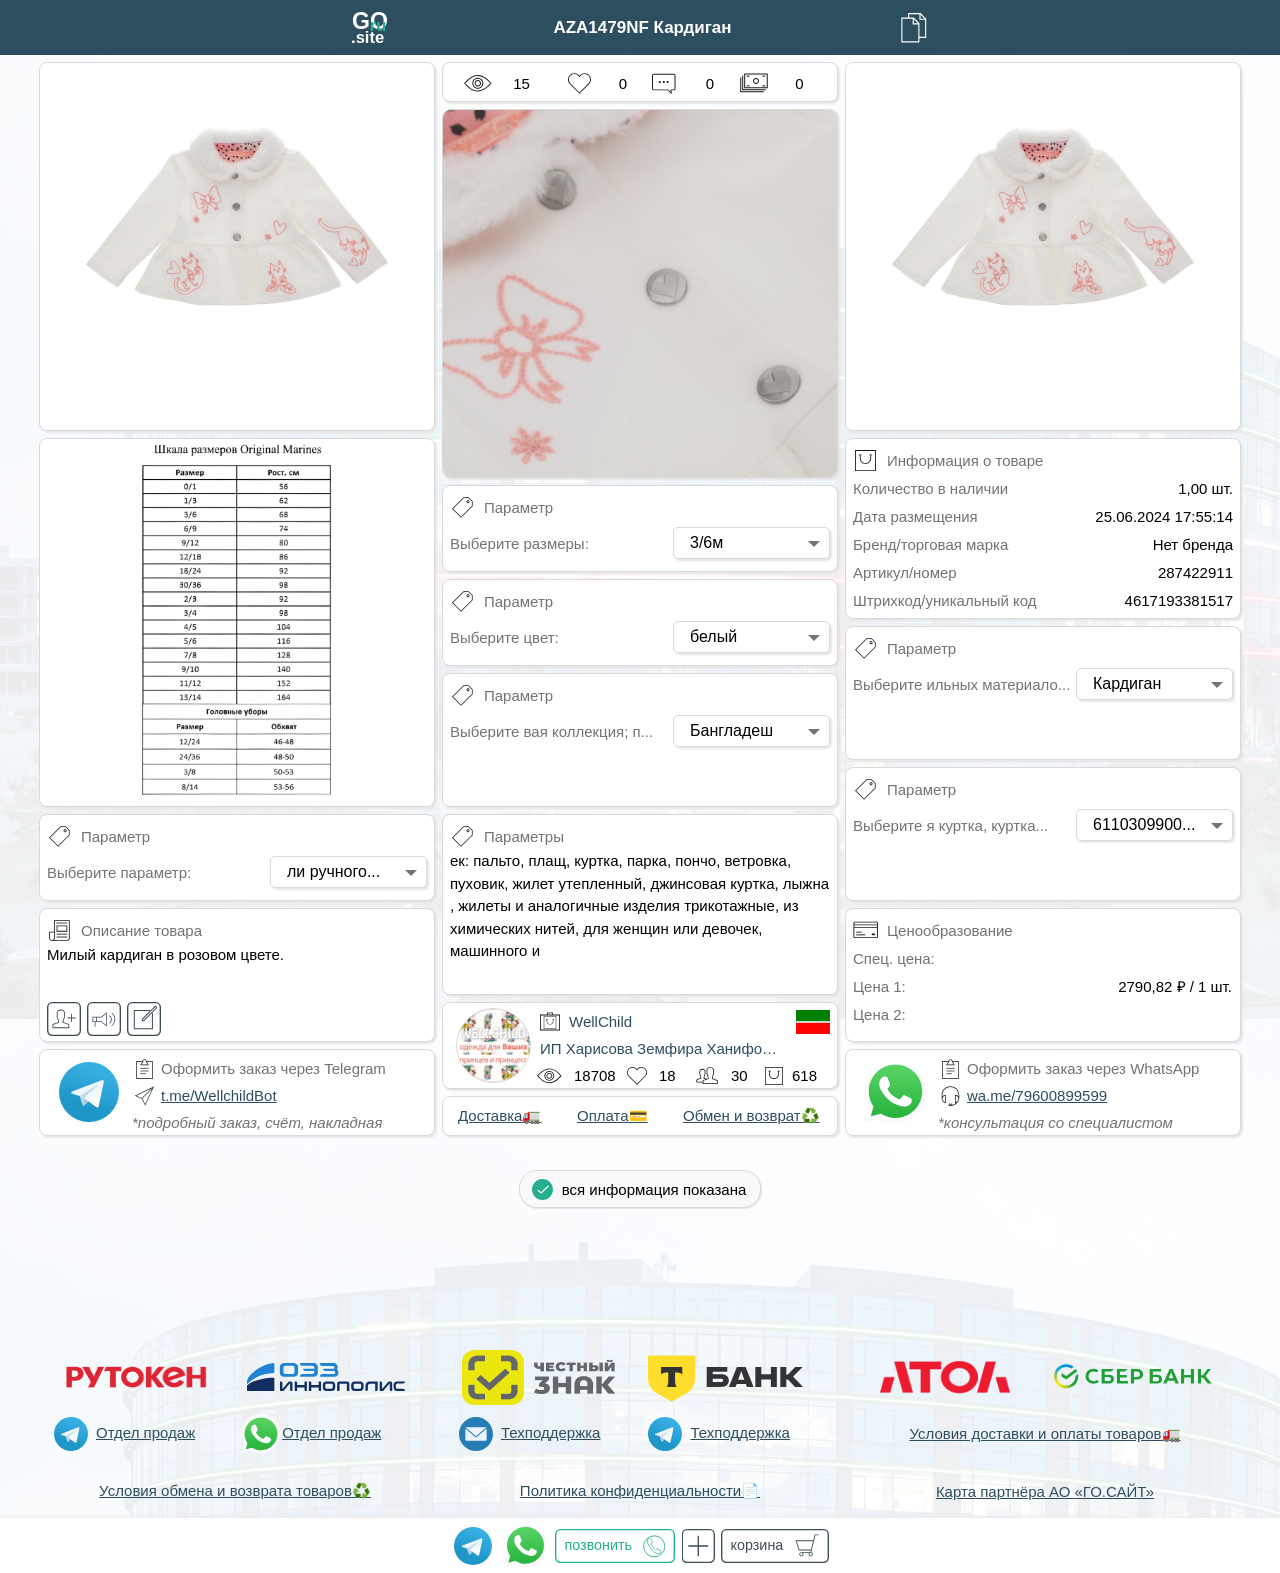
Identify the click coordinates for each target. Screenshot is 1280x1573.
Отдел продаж (145, 1432)
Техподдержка (550, 1432)
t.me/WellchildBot (219, 1095)
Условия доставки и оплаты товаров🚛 (1044, 1433)
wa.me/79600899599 (1037, 1095)
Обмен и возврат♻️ (751, 1115)
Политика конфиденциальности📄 (640, 1490)
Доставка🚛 (499, 1115)
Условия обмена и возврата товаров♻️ (235, 1490)
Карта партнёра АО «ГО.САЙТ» (1045, 1491)
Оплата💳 (612, 1115)
